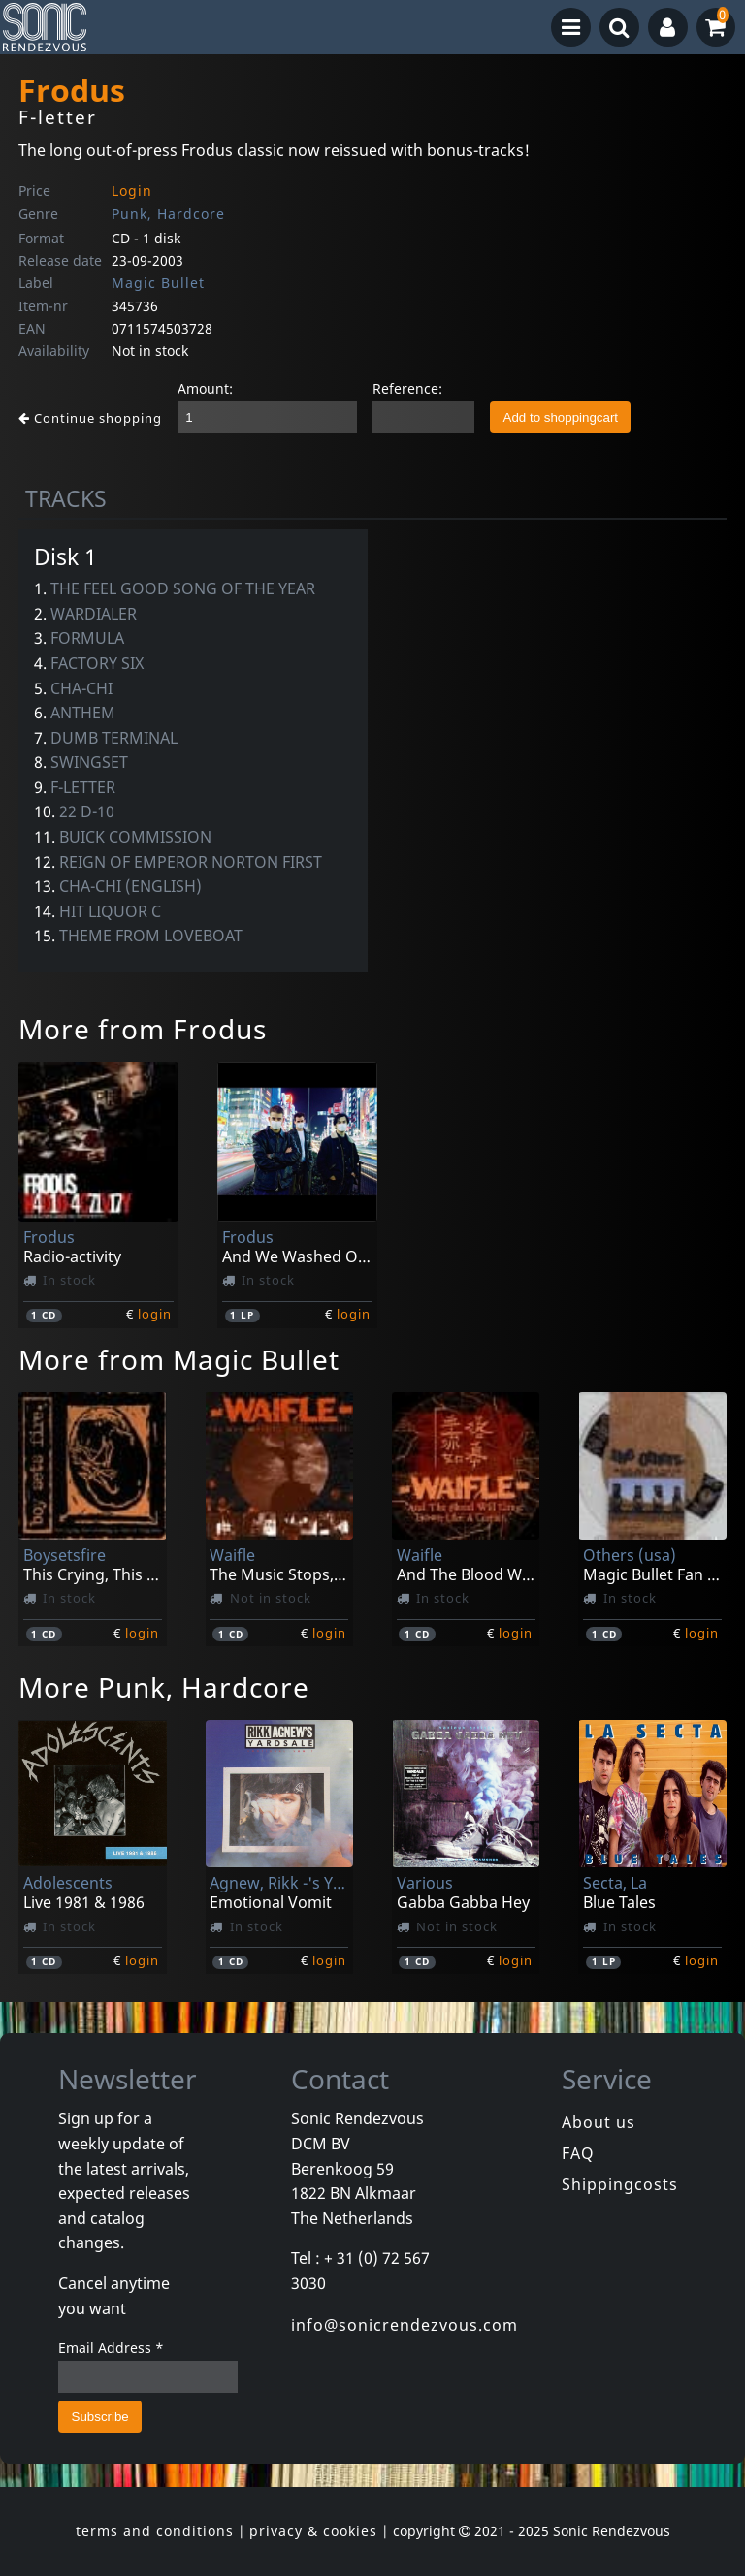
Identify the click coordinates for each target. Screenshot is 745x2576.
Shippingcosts (620, 2184)
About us (598, 2122)
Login (132, 190)
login (155, 1313)
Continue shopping (90, 418)
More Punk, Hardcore (163, 1687)
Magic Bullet (158, 282)
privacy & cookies (313, 2531)
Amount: (205, 388)
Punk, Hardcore (168, 214)
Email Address (111, 2347)
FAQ (578, 2153)
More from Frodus (142, 1028)
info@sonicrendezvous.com (404, 2325)
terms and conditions (155, 2531)
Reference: (407, 388)
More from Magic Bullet (179, 1359)
